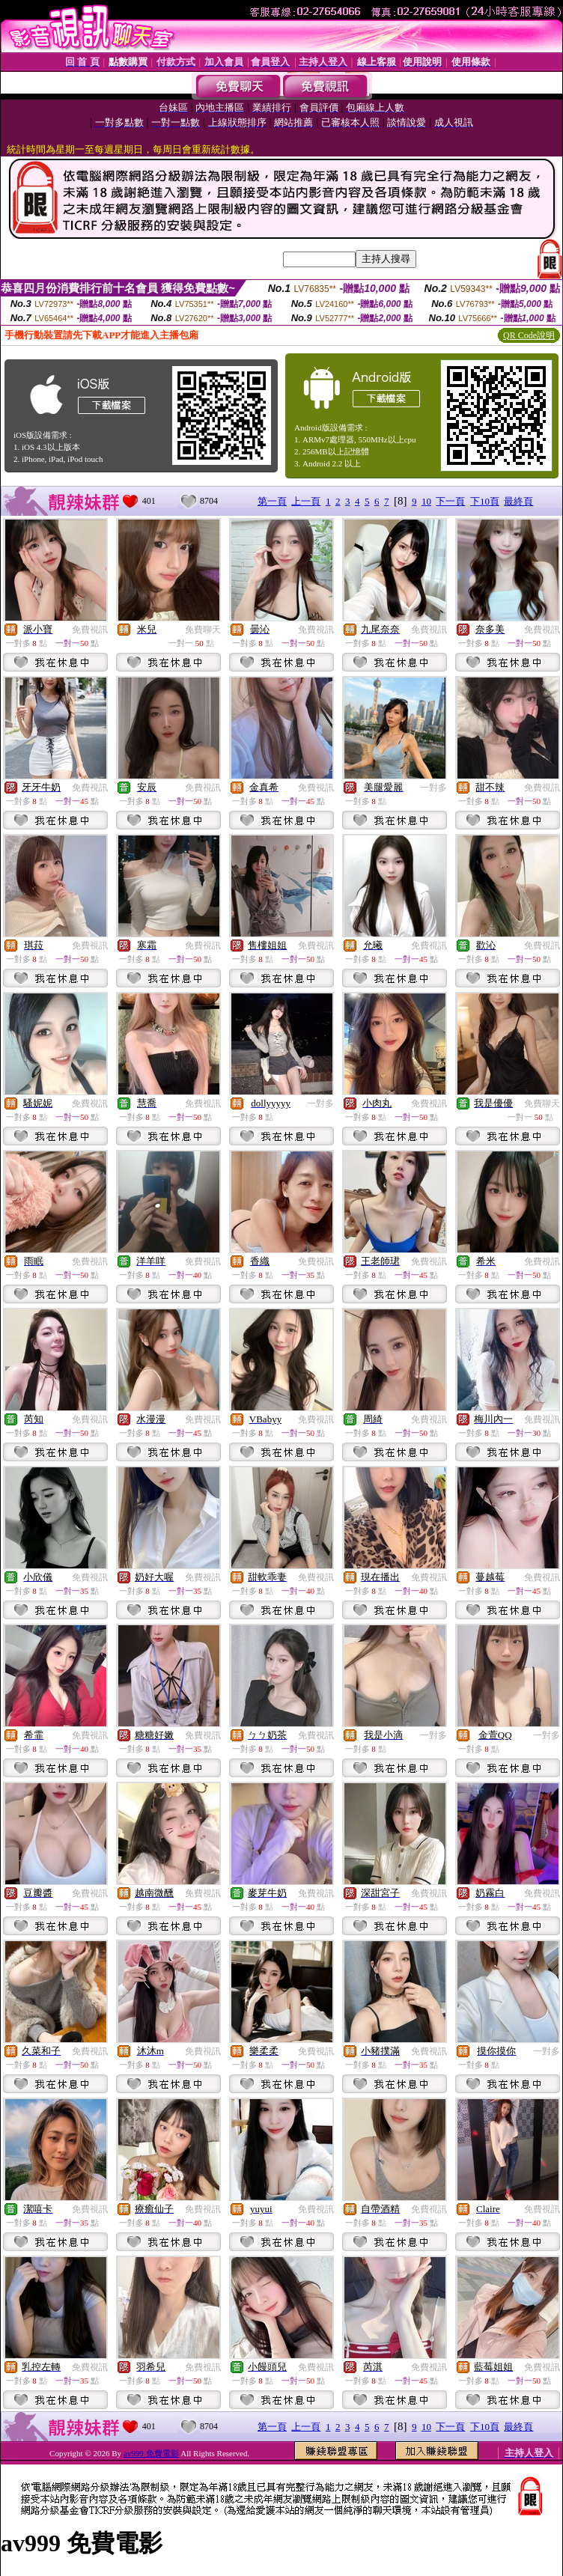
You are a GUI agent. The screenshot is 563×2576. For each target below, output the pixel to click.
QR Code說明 (529, 335)
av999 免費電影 (151, 2453)
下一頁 (450, 501)
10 (426, 501)
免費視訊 (90, 629)
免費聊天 (203, 629)
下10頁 (484, 501)
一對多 (433, 787)
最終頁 (518, 501)
